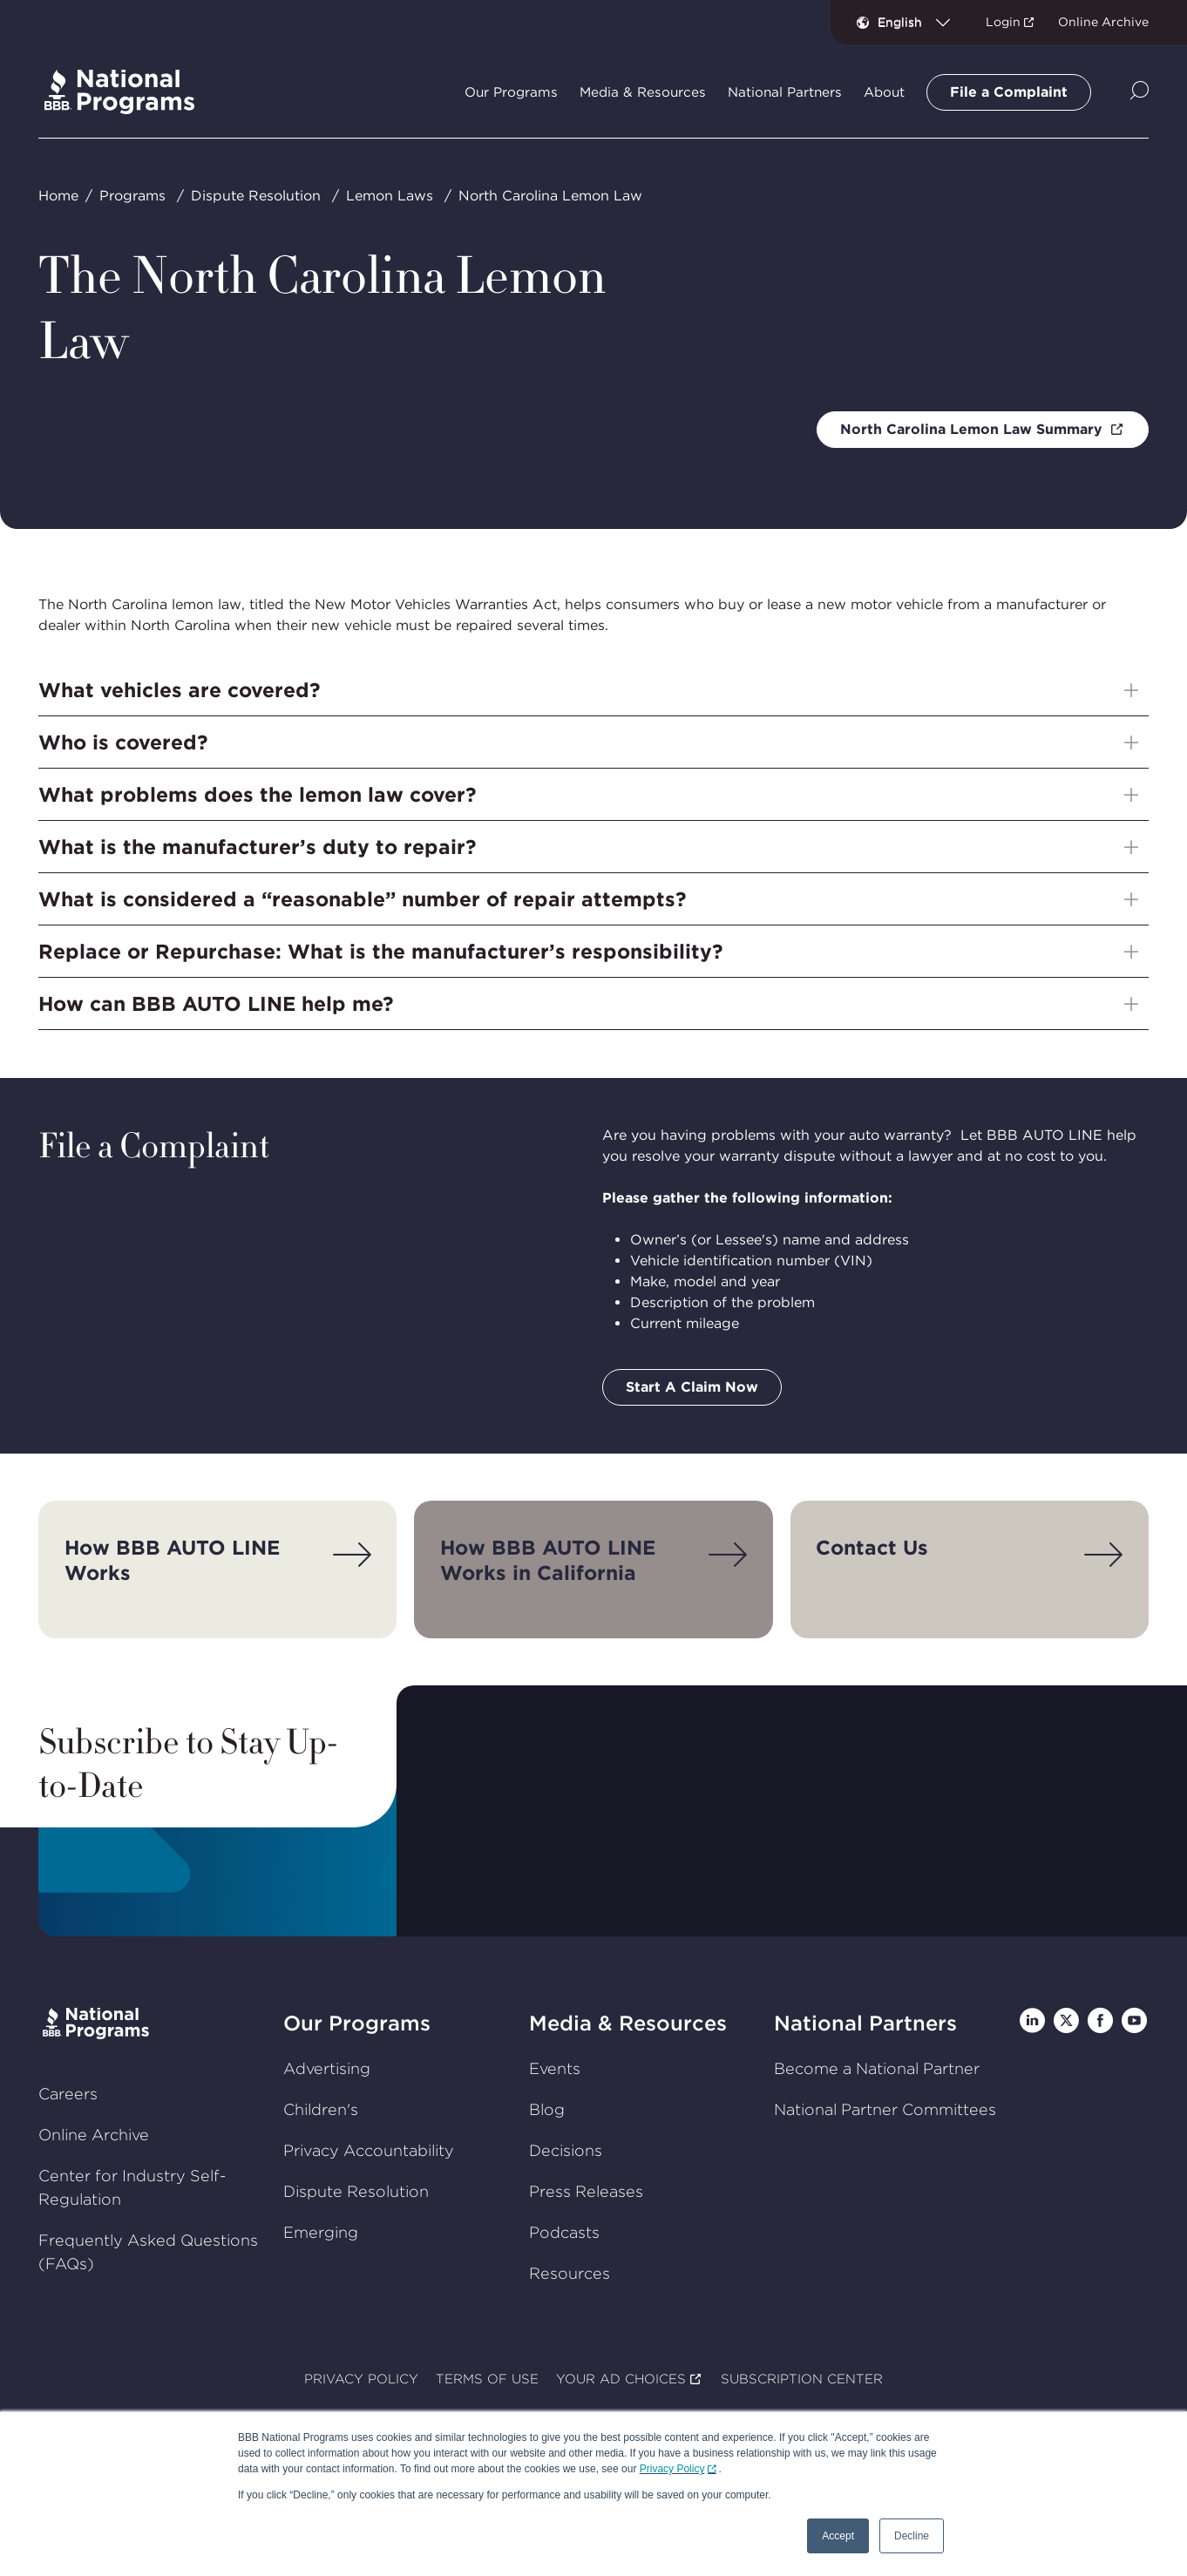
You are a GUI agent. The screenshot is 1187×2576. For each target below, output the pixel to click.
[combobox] (921, 22)
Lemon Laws (389, 195)
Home (58, 195)
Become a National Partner (877, 2068)
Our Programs (357, 2023)
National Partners (865, 2023)
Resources (569, 2273)
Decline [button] (911, 2536)
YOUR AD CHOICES (621, 2379)
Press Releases (586, 2191)
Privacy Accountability (368, 2150)
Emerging (320, 2232)
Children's (320, 2109)
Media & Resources (628, 2023)
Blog (547, 2109)
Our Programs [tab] (511, 92)
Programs (132, 195)
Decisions (565, 2150)
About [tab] (884, 92)
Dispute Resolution (256, 195)
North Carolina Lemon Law (550, 195)
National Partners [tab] (785, 92)
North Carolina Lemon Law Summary (973, 429)
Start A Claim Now (692, 1387)
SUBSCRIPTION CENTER (802, 2379)
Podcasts (564, 2232)
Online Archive (1103, 22)
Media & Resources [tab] (643, 92)
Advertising (326, 2068)
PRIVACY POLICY (361, 2379)
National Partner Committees (885, 2109)
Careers (68, 2094)
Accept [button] (838, 2536)
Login (1003, 22)
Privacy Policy (672, 2469)
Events (554, 2068)
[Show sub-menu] (1131, 690)
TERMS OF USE (487, 2379)
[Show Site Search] (1139, 92)
